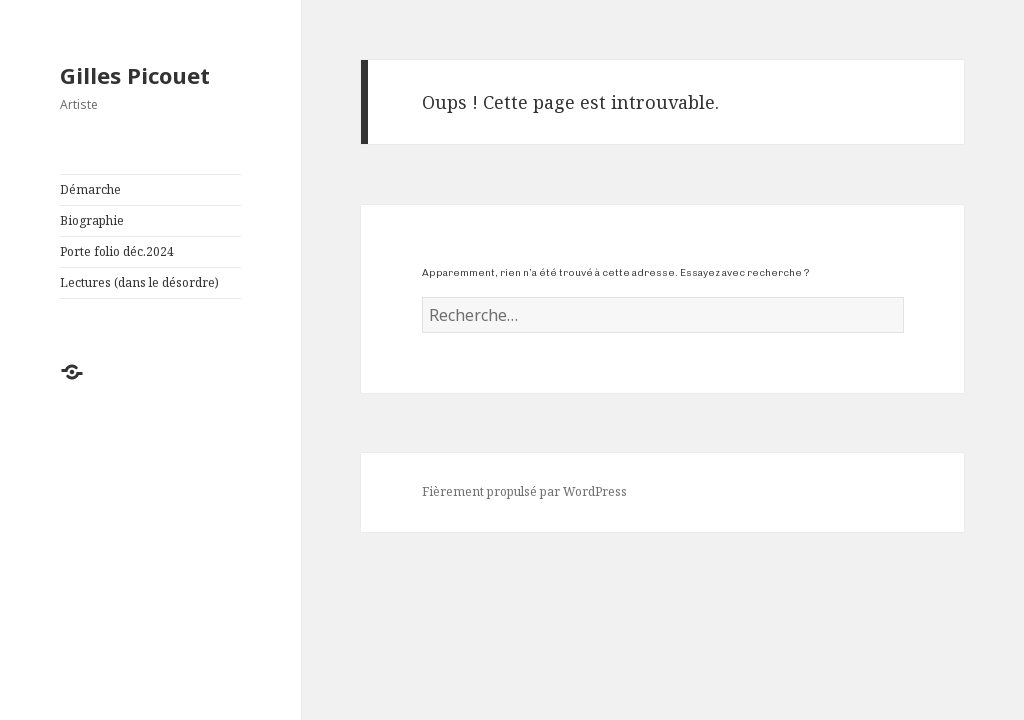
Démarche (90, 189)
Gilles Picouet (135, 75)
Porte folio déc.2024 (117, 251)
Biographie (92, 220)
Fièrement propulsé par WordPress (524, 491)
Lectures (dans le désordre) (139, 282)
